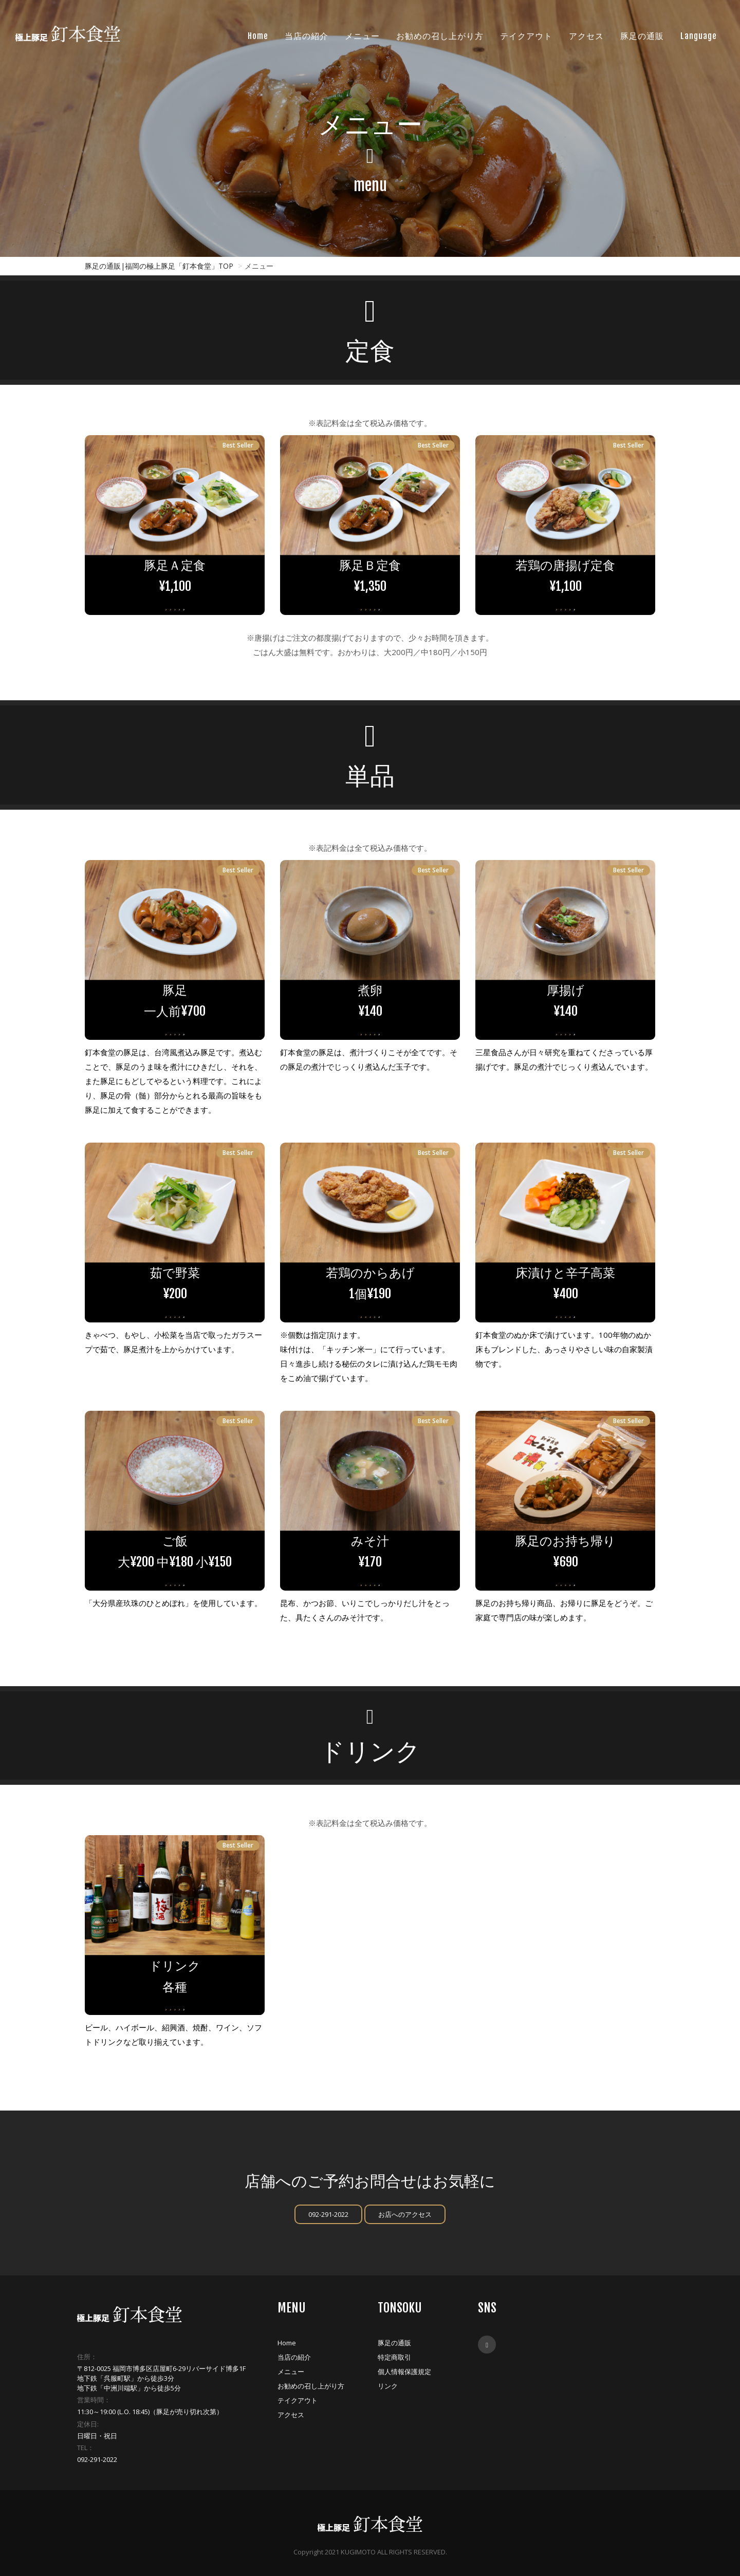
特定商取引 (394, 2357)
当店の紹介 (294, 2357)
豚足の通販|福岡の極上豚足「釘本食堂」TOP (159, 266)
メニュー (291, 2371)
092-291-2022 (328, 2214)
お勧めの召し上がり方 (311, 2386)
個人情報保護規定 (404, 2371)
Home (287, 2342)
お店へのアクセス (405, 2214)
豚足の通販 (394, 2342)
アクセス (291, 2414)
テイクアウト (298, 2400)
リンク (388, 2386)
